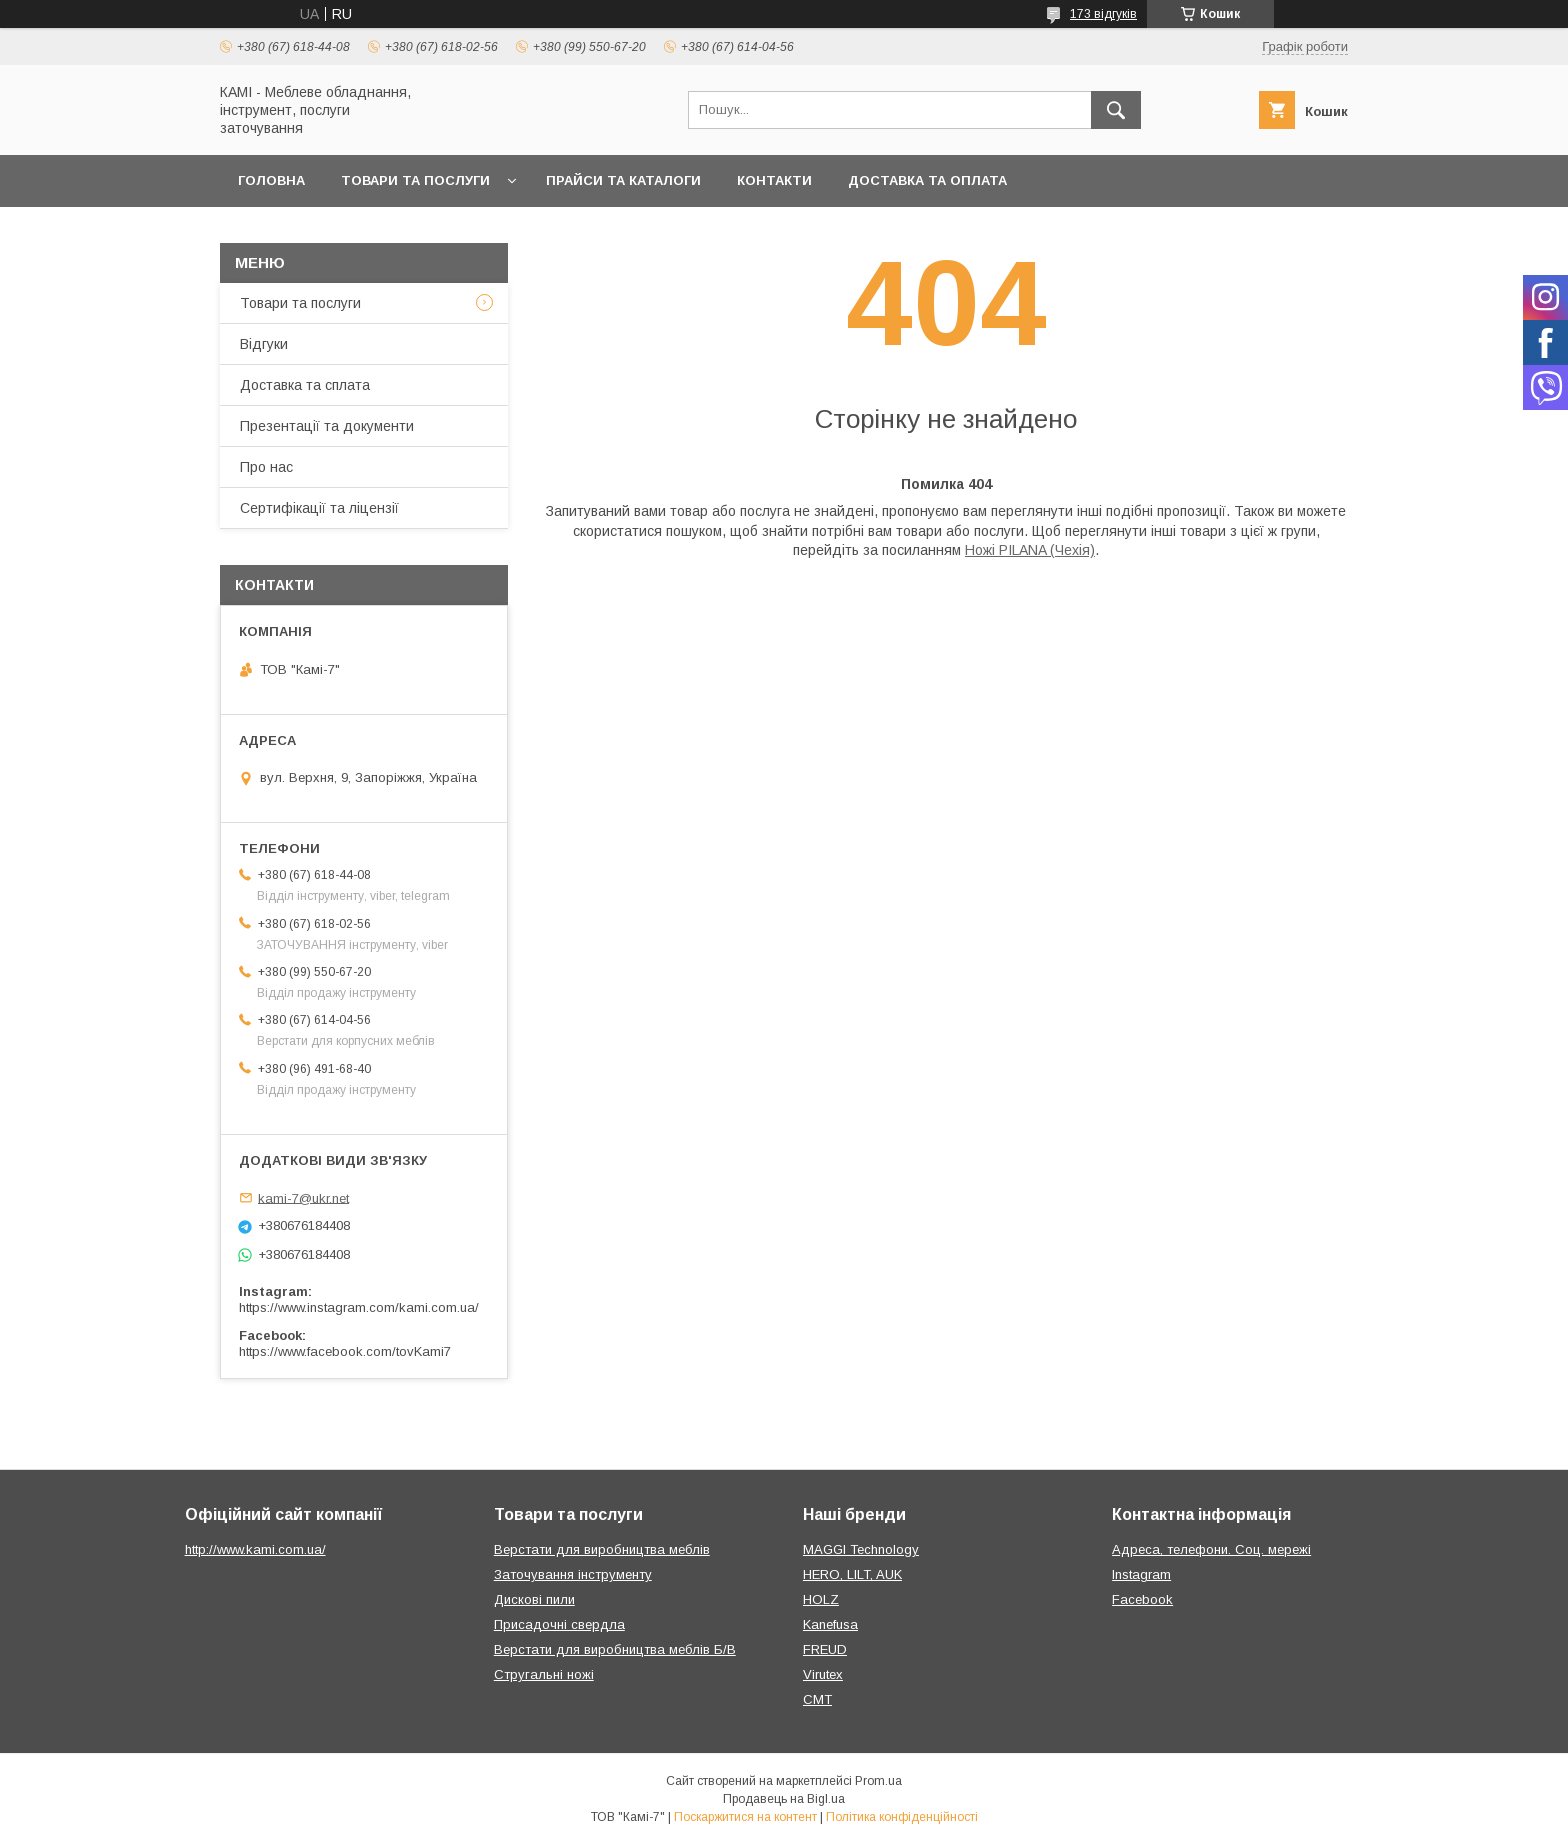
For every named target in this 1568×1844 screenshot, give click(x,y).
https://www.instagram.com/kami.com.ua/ (359, 1307)
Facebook (1142, 1599)
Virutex (823, 1674)
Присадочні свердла (559, 1624)
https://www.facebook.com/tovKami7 (345, 1351)
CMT (817, 1699)
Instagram (1141, 1574)
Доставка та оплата (927, 180)
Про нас (266, 467)
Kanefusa (830, 1624)
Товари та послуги (415, 180)
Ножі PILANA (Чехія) (1030, 550)
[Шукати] (1116, 110)
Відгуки (264, 344)
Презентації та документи (327, 426)
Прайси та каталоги (623, 180)
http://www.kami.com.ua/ (255, 1549)
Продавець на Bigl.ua (784, 1799)
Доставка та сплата (305, 385)
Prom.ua (878, 1781)
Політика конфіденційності (902, 1817)
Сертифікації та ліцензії (319, 508)
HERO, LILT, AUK (852, 1574)
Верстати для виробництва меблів (602, 1549)
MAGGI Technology (861, 1549)
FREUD (825, 1649)
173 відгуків (1103, 14)
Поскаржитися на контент (745, 1817)
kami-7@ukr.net (303, 1197)
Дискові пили (534, 1599)
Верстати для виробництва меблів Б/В (615, 1649)
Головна (271, 180)
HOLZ (821, 1599)
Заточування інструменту (573, 1574)
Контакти (774, 180)
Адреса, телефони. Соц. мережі (1211, 1549)
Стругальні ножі (544, 1674)
